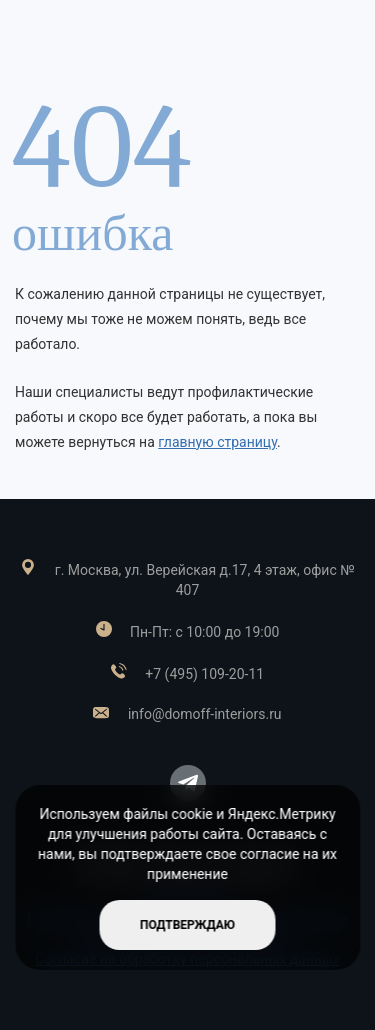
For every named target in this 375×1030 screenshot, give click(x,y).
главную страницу (217, 442)
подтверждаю (187, 925)
